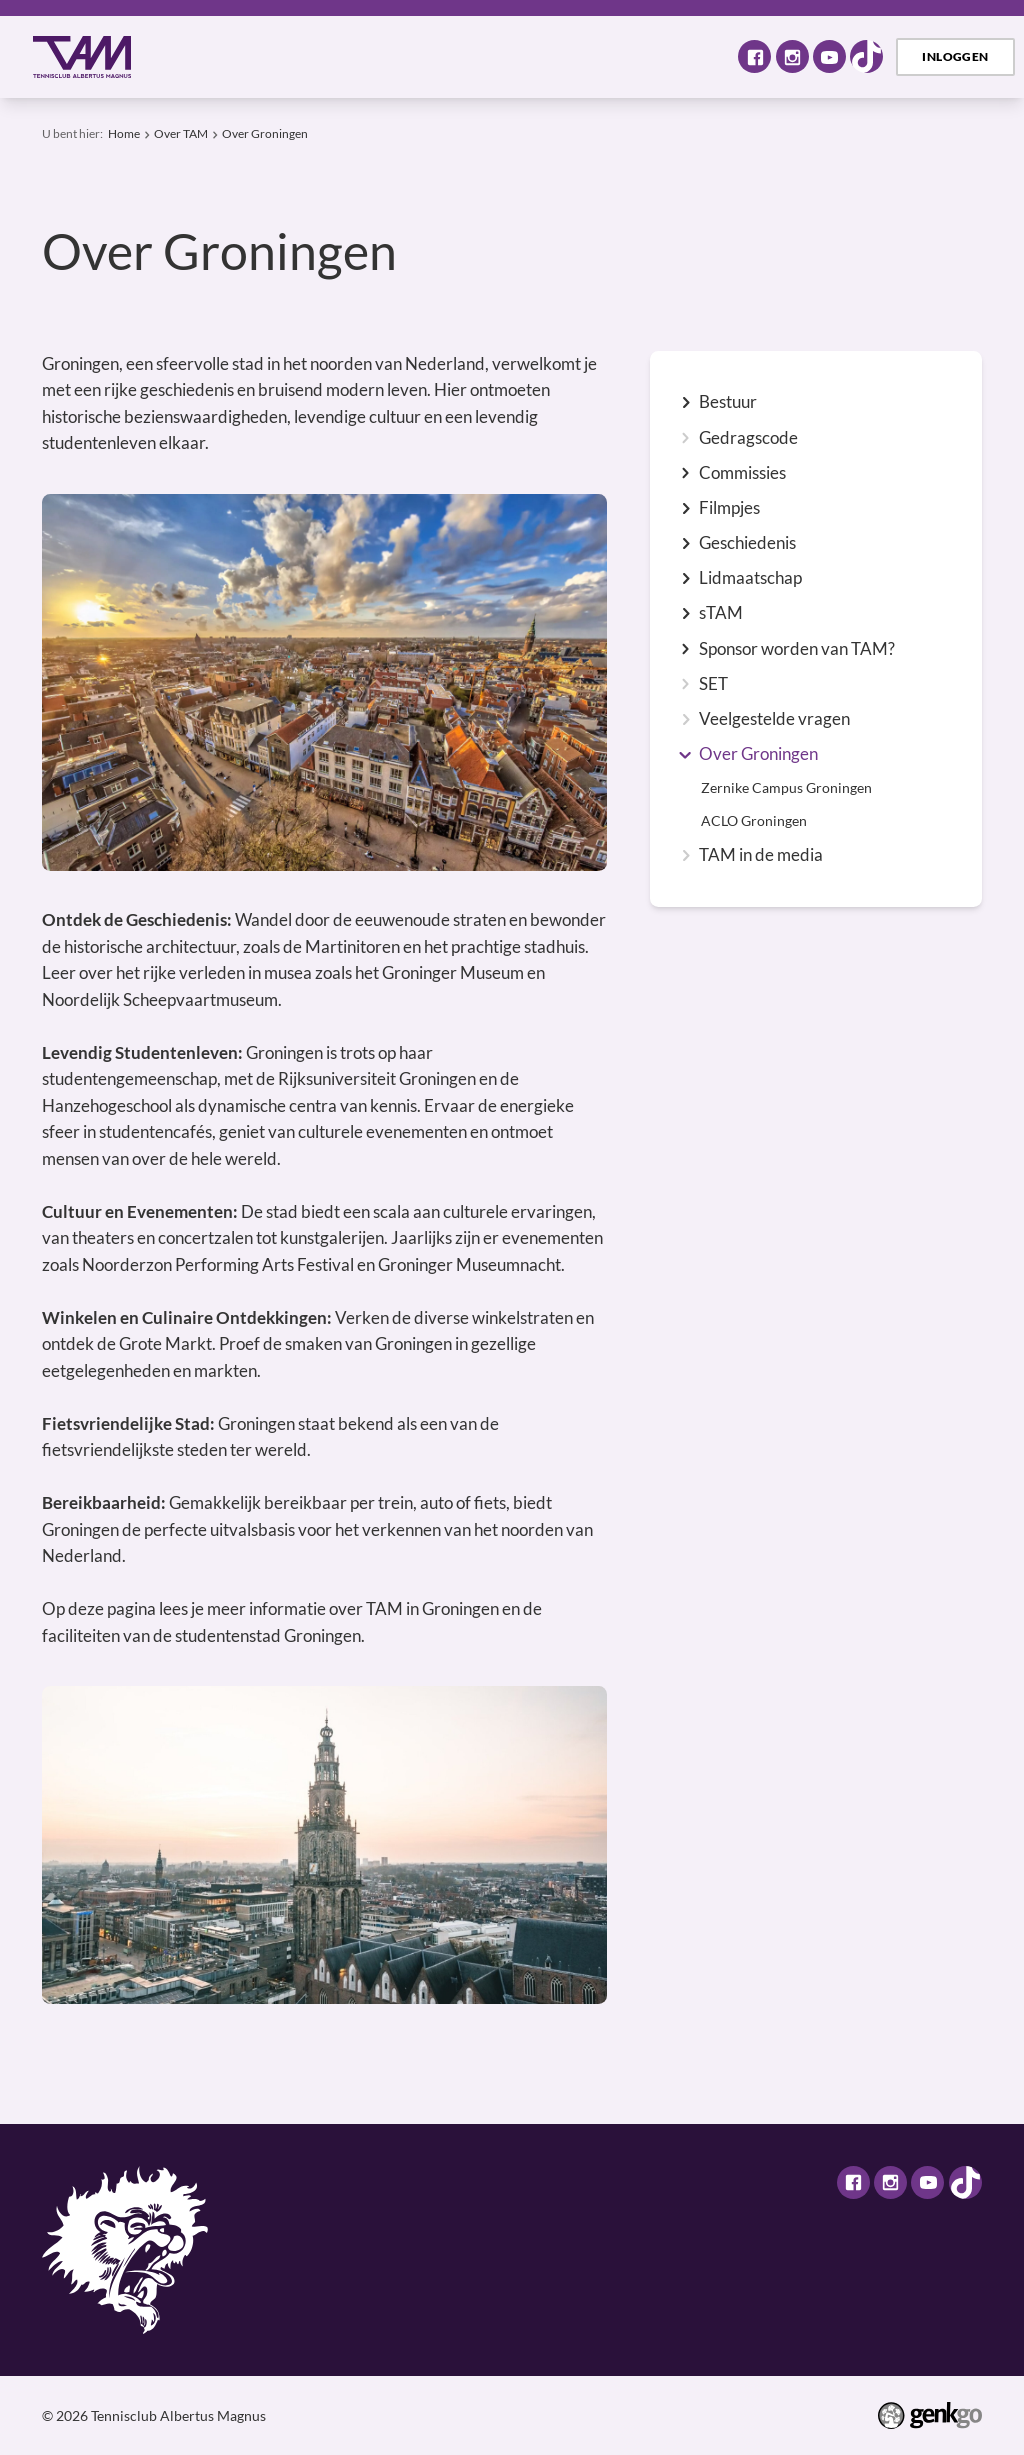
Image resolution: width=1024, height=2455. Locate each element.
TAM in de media (761, 855)
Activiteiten (383, 57)
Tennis (489, 57)
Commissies (742, 473)
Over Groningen (265, 133)
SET (713, 684)
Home (182, 57)
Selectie (579, 57)
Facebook (754, 56)
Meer (674, 56)
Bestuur (728, 402)
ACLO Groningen (754, 821)
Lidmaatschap (750, 578)
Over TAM (263, 57)
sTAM (721, 613)
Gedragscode (748, 438)
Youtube (829, 56)
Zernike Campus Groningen (786, 788)
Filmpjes (729, 508)
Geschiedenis (747, 543)
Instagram (792, 56)
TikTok (866, 56)
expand (685, 402)
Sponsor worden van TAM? (797, 649)
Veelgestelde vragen (774, 719)
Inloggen (955, 56)
